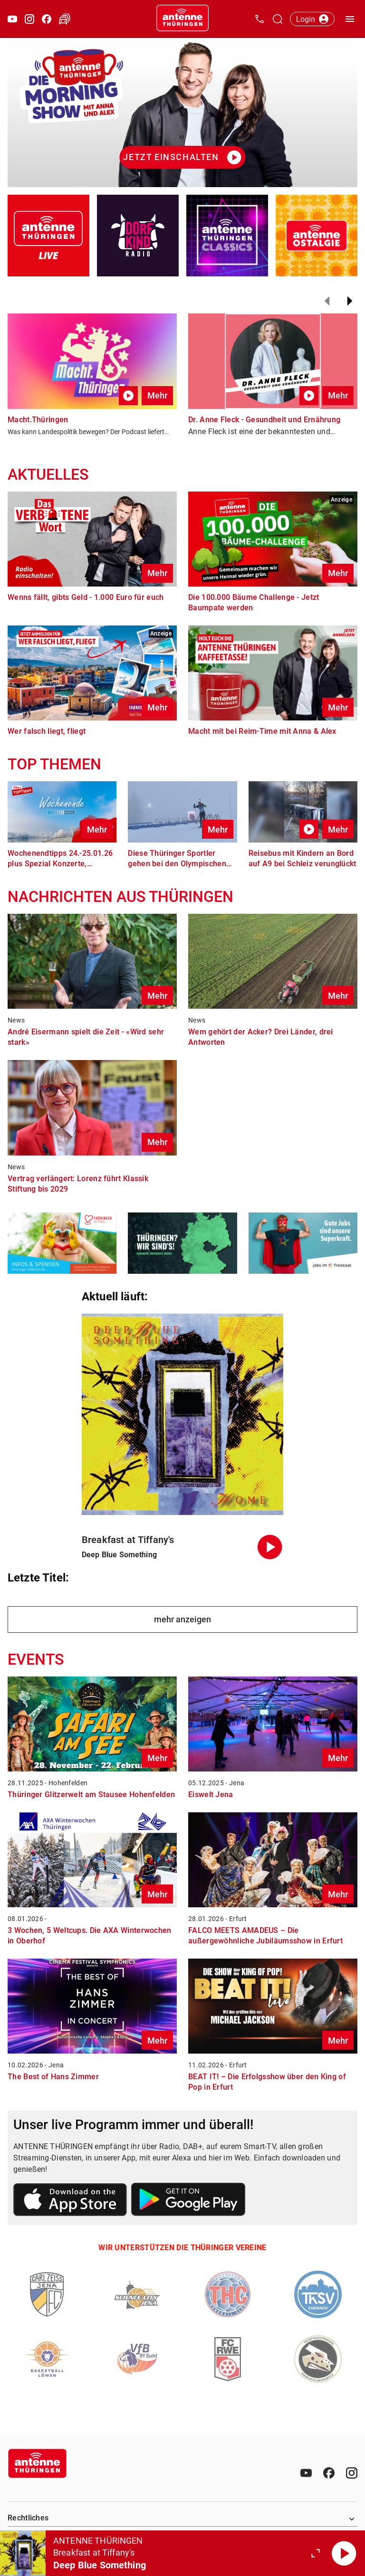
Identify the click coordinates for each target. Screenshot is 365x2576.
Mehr (157, 395)
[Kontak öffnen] (259, 19)
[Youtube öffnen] (12, 19)
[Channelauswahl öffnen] (277, 19)
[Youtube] (306, 2473)
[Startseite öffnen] (182, 19)
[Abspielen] (344, 2553)
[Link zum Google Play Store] (188, 2201)
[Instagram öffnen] (29, 19)
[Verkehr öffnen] (64, 19)
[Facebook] (329, 2473)
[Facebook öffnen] (46, 19)
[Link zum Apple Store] (70, 2201)
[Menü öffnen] (349, 19)
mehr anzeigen (182, 1619)
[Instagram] (351, 2473)
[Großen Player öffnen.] (315, 2553)
